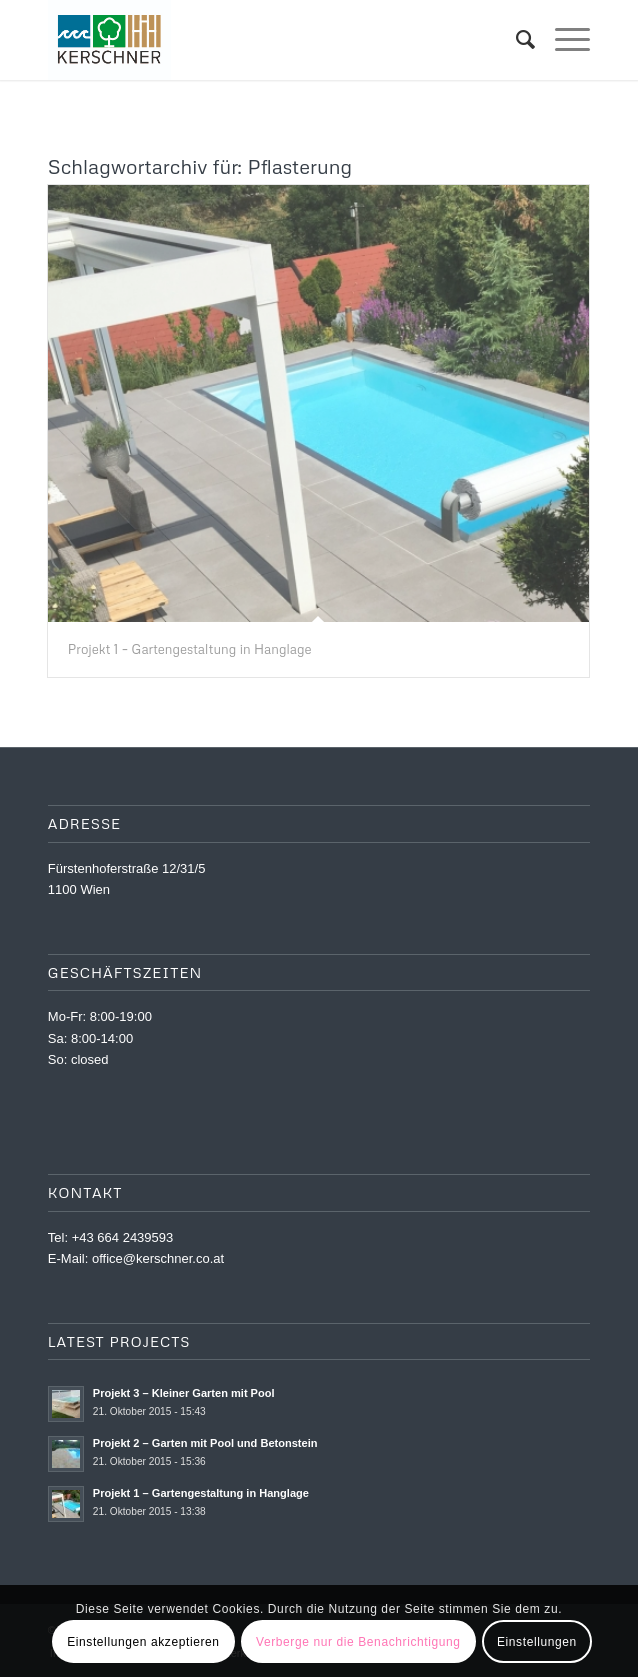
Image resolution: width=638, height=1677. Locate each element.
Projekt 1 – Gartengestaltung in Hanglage (190, 649)
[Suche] (515, 40)
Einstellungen (537, 1642)
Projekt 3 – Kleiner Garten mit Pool (184, 1393)
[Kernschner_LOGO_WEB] (265, 40)
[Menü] (562, 40)
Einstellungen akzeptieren (143, 1642)
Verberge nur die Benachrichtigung (358, 1642)
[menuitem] (515, 40)
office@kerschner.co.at (158, 1258)
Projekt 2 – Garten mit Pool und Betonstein (205, 1443)
